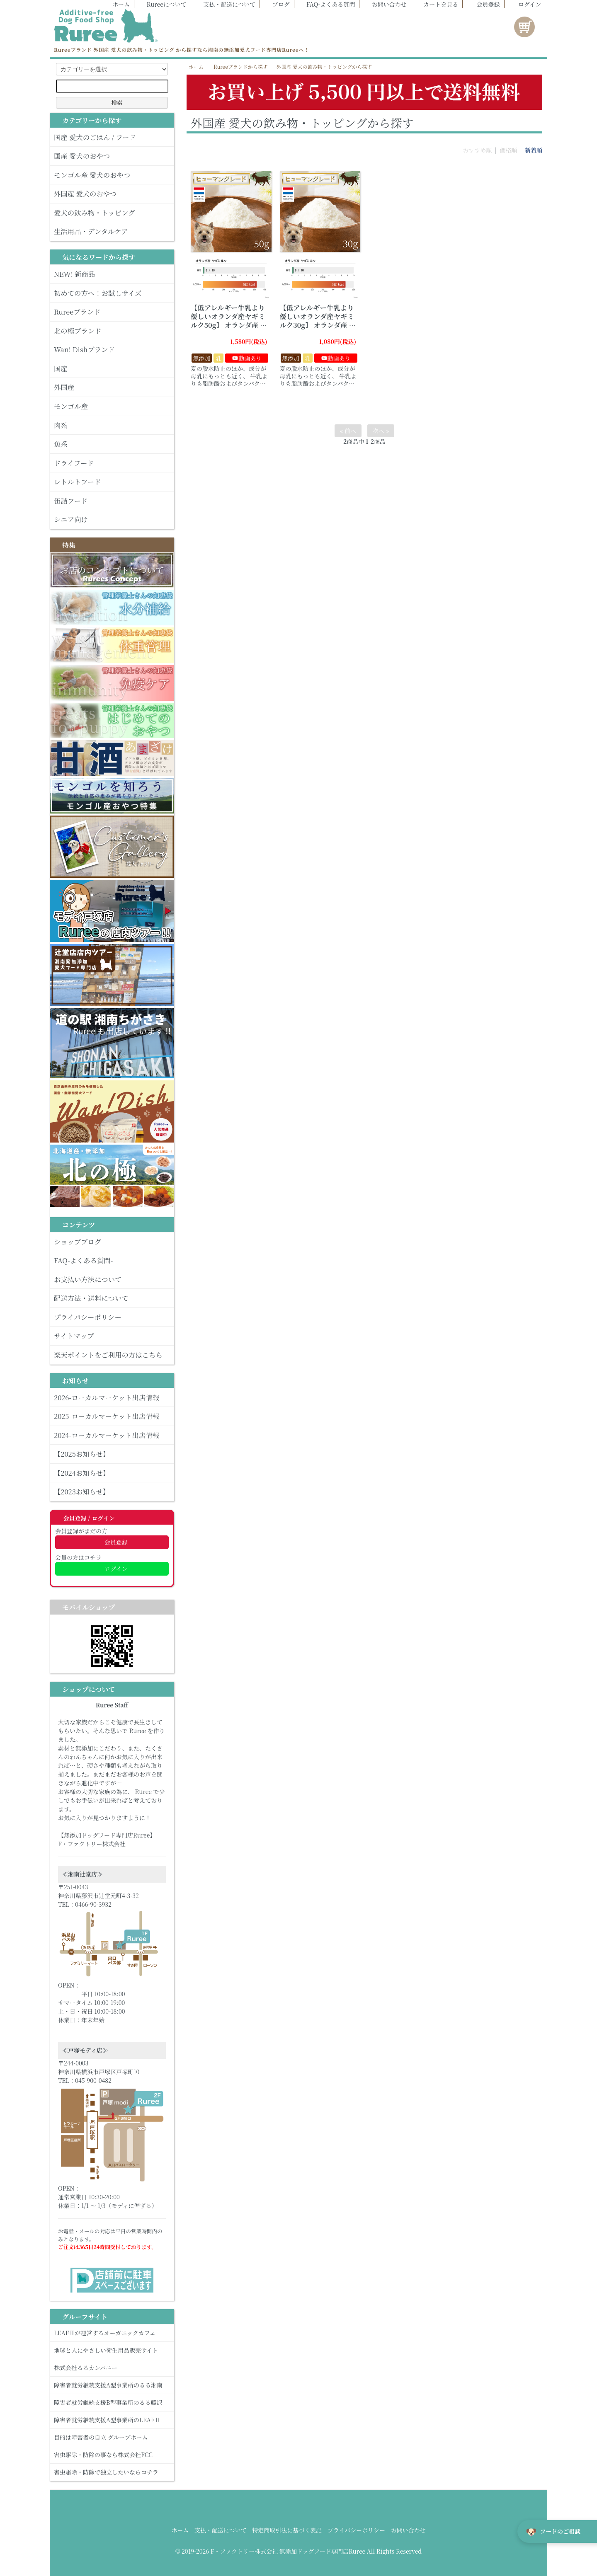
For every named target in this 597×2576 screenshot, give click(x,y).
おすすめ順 (477, 150)
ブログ (277, 4)
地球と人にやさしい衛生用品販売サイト (112, 2350)
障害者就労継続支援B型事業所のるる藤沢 (112, 2402)
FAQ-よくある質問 (326, 4)
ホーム (117, 4)
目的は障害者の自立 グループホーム (112, 2437)
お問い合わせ (385, 4)
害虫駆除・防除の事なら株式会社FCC (112, 2454)
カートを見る (437, 4)
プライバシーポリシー (356, 2530)
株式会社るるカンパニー (112, 2367)
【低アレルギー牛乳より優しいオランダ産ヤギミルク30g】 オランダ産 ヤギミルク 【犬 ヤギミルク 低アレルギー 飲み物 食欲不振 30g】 (318, 329)
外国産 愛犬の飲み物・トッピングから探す (324, 66)
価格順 (508, 150)
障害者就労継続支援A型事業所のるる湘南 (112, 2385)
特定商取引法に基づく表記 (287, 2530)
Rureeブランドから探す (241, 66)
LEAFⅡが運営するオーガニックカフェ (112, 2333)
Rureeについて (162, 4)
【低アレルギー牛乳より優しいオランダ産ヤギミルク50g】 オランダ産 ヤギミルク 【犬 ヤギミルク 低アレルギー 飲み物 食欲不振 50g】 (229, 329)
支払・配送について (225, 4)
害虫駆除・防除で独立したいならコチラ (112, 2472)
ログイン (525, 4)
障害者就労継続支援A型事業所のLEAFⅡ (112, 2420)
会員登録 (484, 4)
